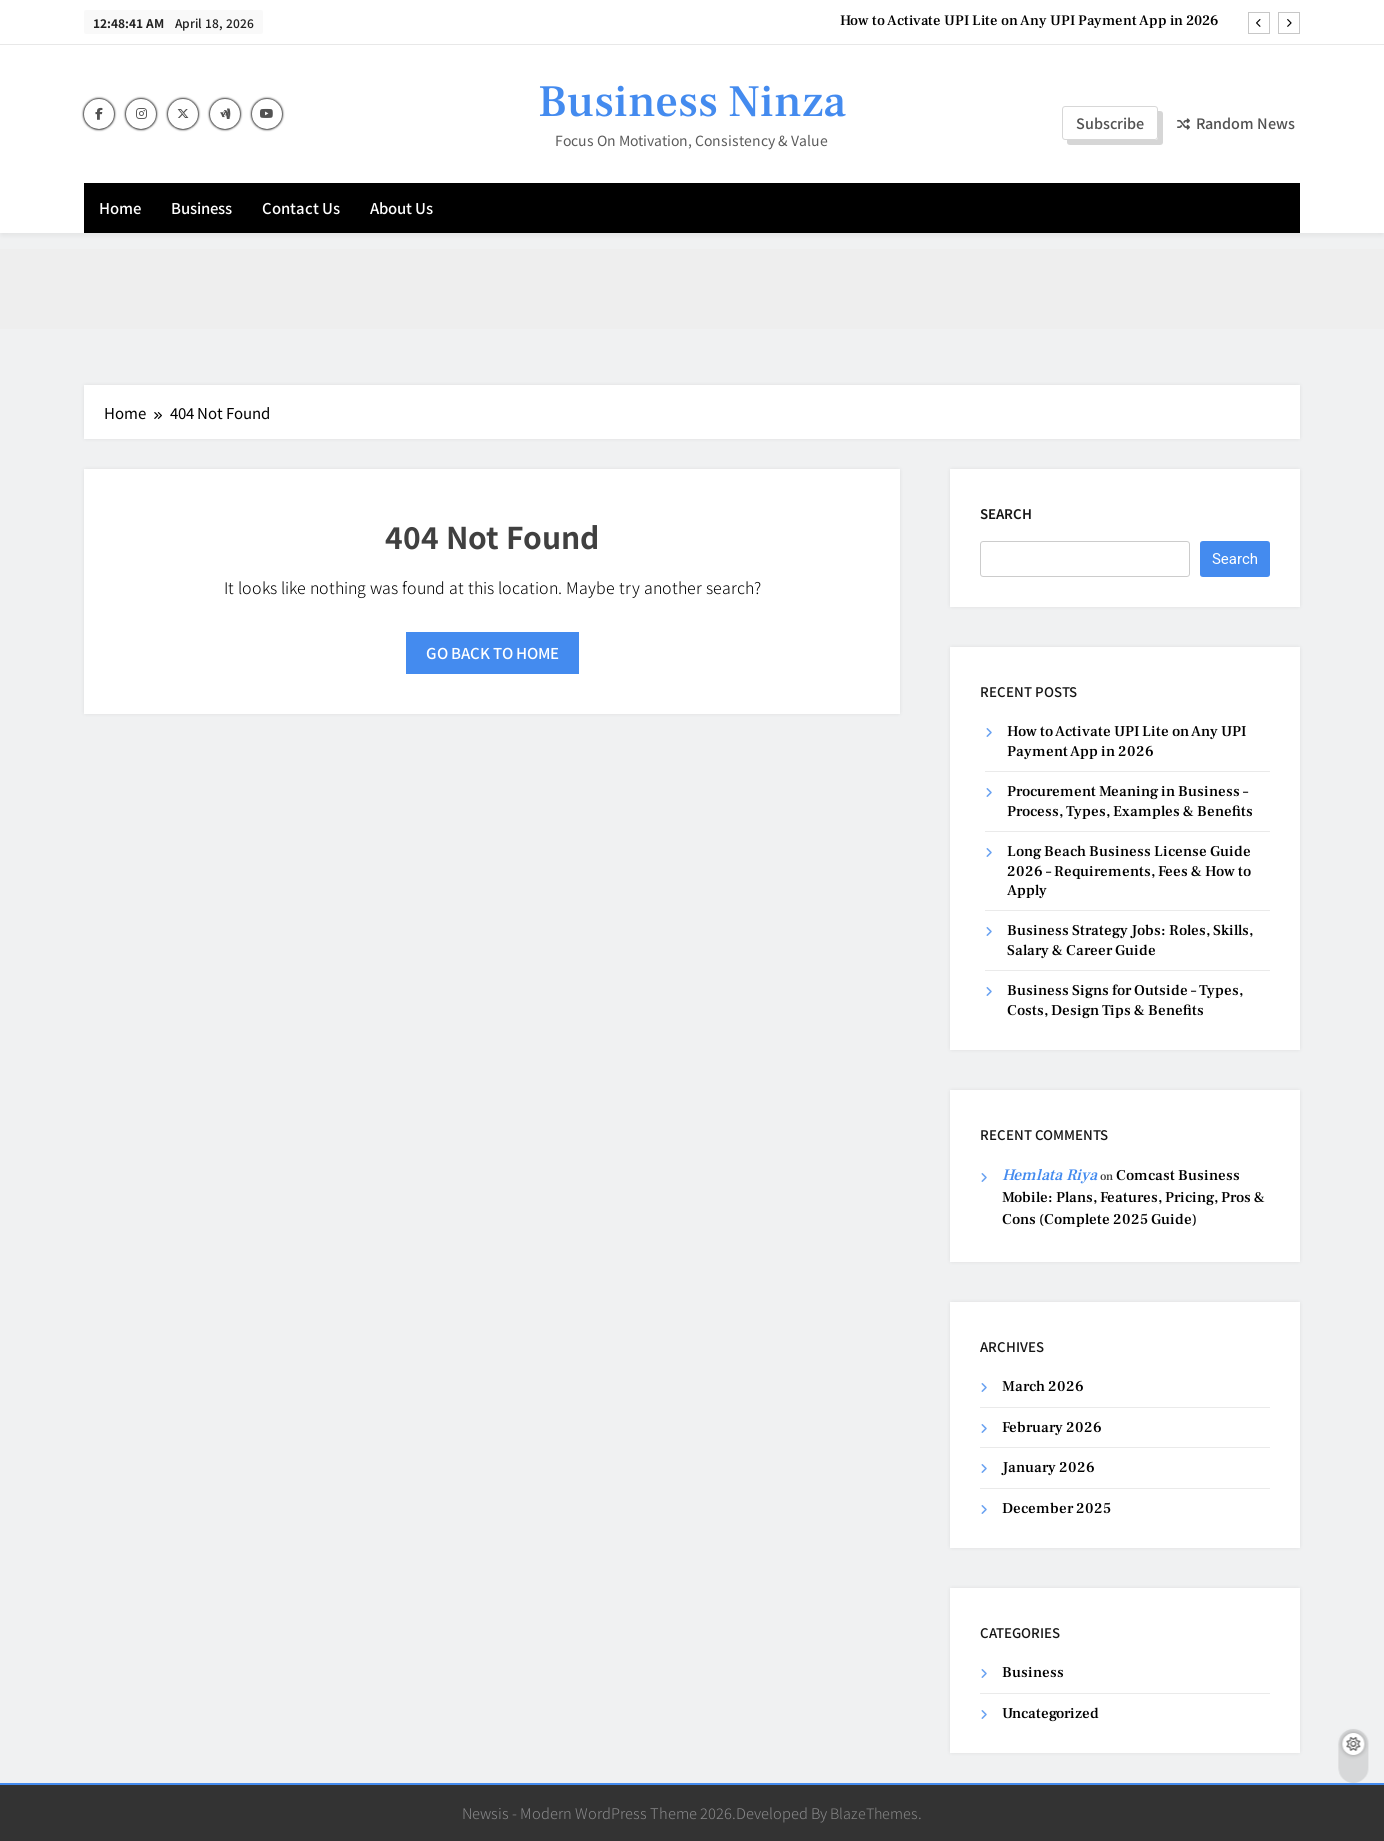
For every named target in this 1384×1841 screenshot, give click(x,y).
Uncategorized (1050, 1713)
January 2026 (1048, 1467)
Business (201, 207)
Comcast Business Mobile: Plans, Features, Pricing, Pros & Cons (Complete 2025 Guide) (1133, 1197)
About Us (401, 207)
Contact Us (301, 207)
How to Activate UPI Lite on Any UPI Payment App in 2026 (1029, 21)
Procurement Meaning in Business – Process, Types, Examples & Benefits (1130, 801)
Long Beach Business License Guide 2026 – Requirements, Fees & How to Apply (1129, 871)
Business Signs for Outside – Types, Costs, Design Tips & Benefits (1125, 1000)
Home (120, 207)
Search (1006, 513)
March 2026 (1043, 1386)
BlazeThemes (874, 1812)
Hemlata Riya (1049, 1175)
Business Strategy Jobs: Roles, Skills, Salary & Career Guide (1130, 940)
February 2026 (1052, 1427)
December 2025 (1056, 1508)
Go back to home (492, 652)
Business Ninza (692, 102)
